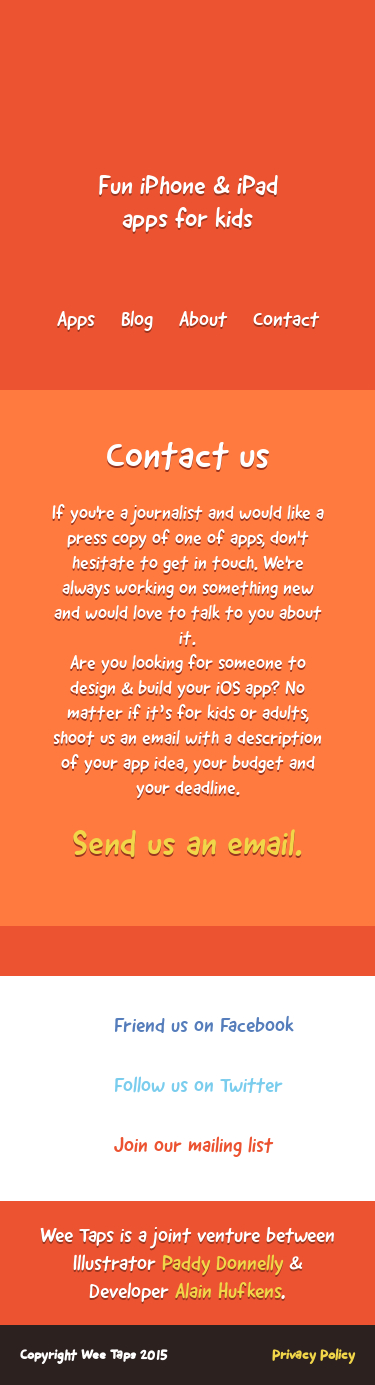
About (203, 319)
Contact (286, 319)
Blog (137, 319)
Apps (76, 319)
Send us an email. (187, 843)
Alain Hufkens (228, 1291)
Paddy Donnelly (222, 1263)
